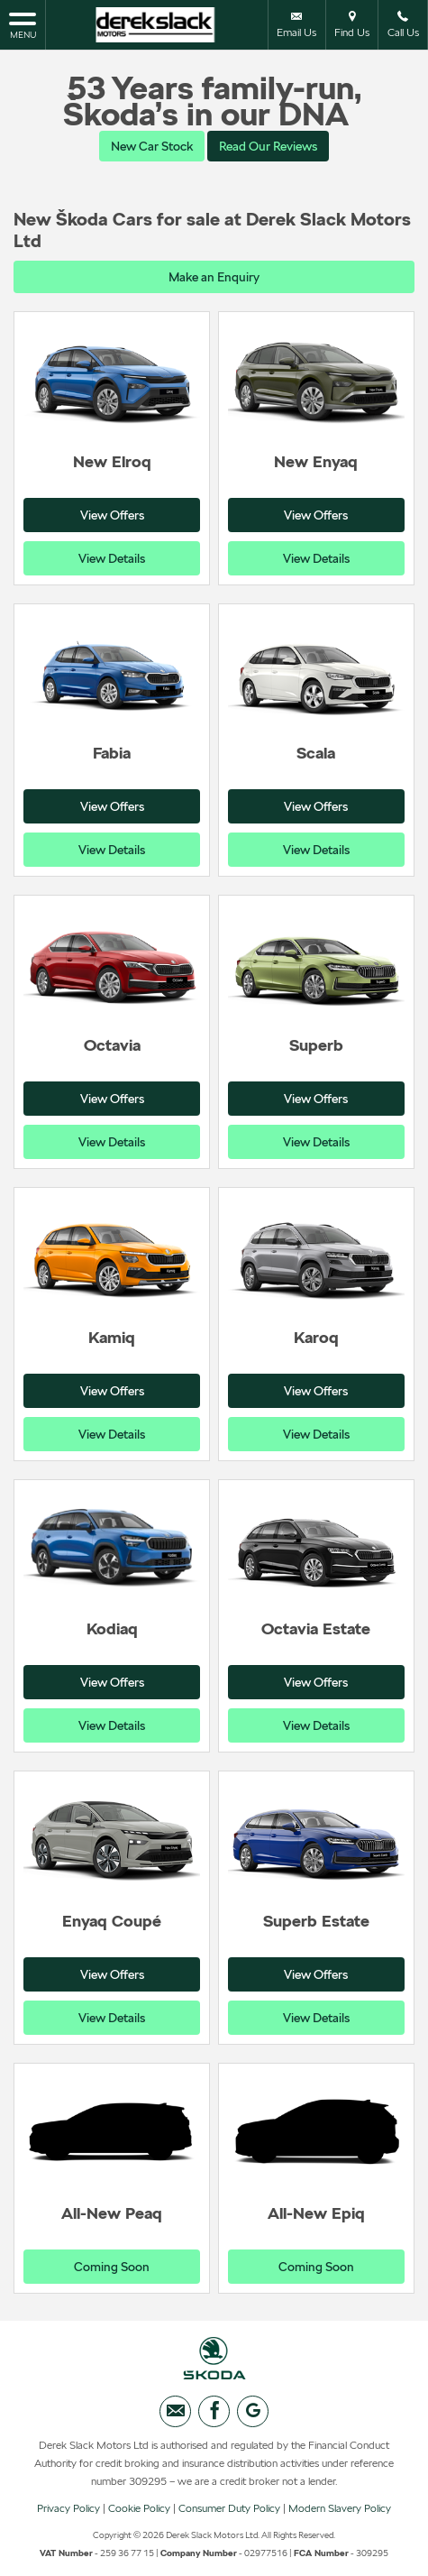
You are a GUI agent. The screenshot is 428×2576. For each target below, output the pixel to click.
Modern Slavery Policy (339, 2508)
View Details (111, 558)
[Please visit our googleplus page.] (253, 2411)
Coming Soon (112, 2266)
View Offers (112, 515)
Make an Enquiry (214, 277)
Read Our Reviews (268, 146)
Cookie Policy (139, 2508)
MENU (22, 24)
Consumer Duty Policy (229, 2508)
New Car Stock (152, 146)
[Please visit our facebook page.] (214, 2411)
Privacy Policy (68, 2508)
